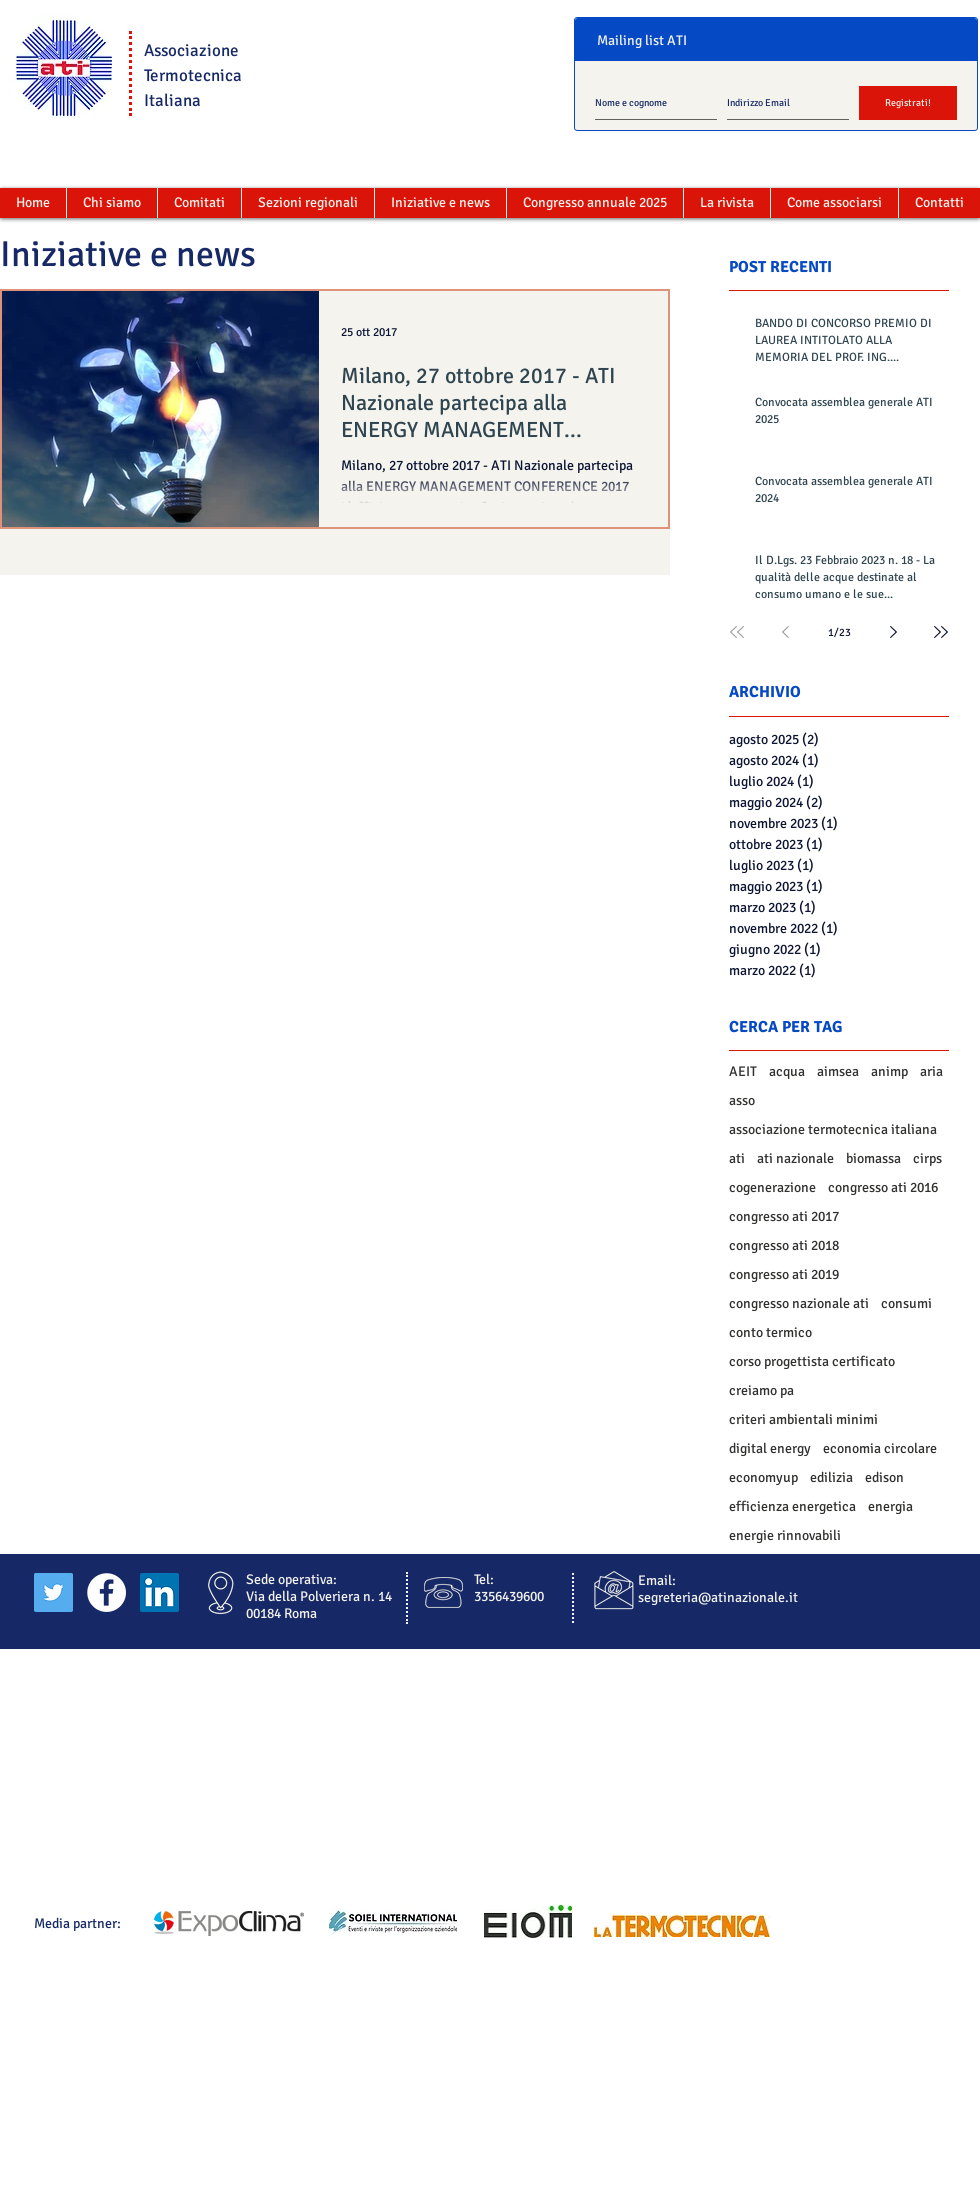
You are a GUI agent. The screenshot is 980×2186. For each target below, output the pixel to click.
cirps (927, 1158)
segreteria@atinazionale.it (718, 1597)
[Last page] (941, 632)
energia (890, 1506)
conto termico (770, 1332)
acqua (787, 1071)
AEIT (743, 1071)
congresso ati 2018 (784, 1245)
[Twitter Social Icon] (53, 1592)
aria (931, 1071)
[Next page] (893, 632)
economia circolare (880, 1448)
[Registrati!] (908, 103)
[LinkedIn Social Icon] (159, 1592)
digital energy (770, 1448)
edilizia (831, 1477)
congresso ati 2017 (784, 1216)
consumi (906, 1303)
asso (742, 1100)
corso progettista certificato (812, 1361)
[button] (199, 203)
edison (884, 1477)
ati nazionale (795, 1158)
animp (889, 1071)
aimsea (838, 1071)
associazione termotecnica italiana (833, 1129)
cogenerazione (772, 1187)
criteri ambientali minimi (803, 1419)
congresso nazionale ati (799, 1303)
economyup (763, 1477)
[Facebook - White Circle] (106, 1592)
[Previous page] (785, 632)
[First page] (737, 632)
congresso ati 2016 (883, 1187)
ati (737, 1158)
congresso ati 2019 (784, 1274)
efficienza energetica (792, 1506)
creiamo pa (761, 1390)
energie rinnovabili (785, 1535)
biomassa (873, 1158)
